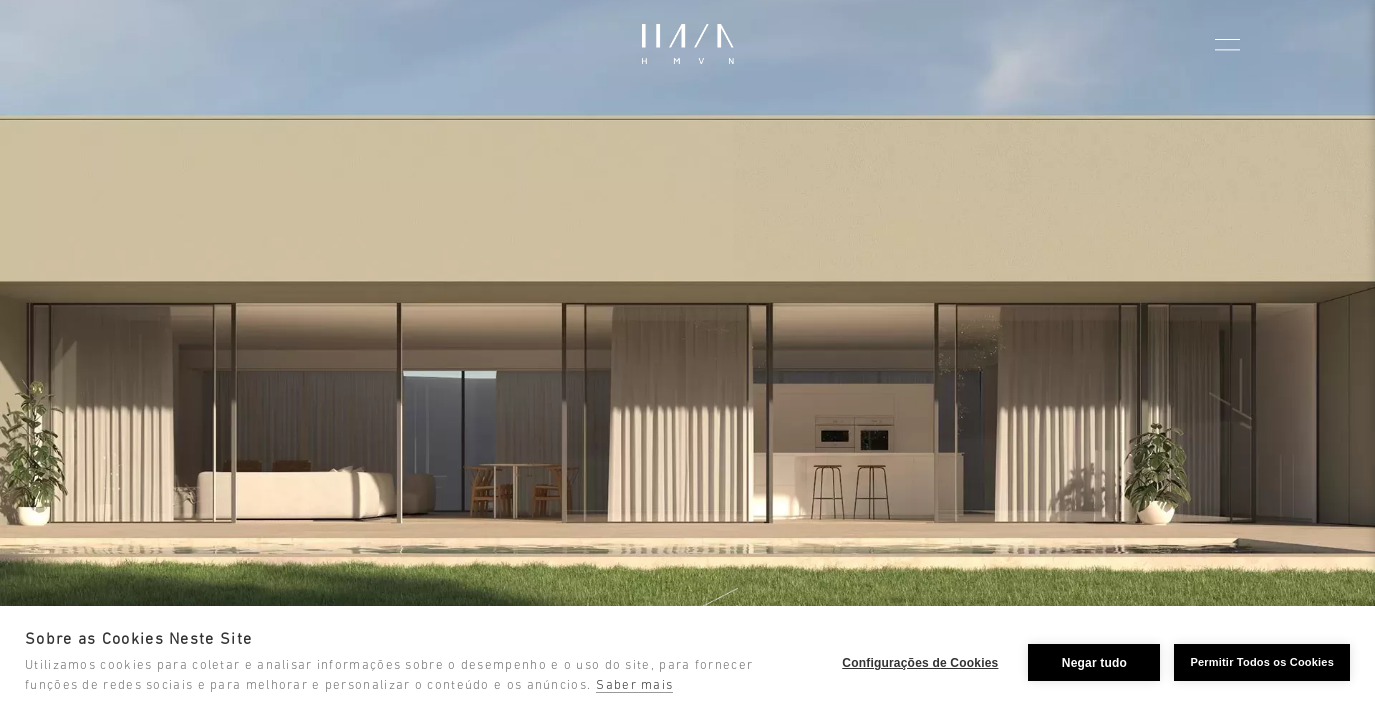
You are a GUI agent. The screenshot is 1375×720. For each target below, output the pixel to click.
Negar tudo (1094, 663)
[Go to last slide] (36, 373)
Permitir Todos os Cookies (1262, 662)
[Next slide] (1339, 373)
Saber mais (634, 685)
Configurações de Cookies (920, 663)
